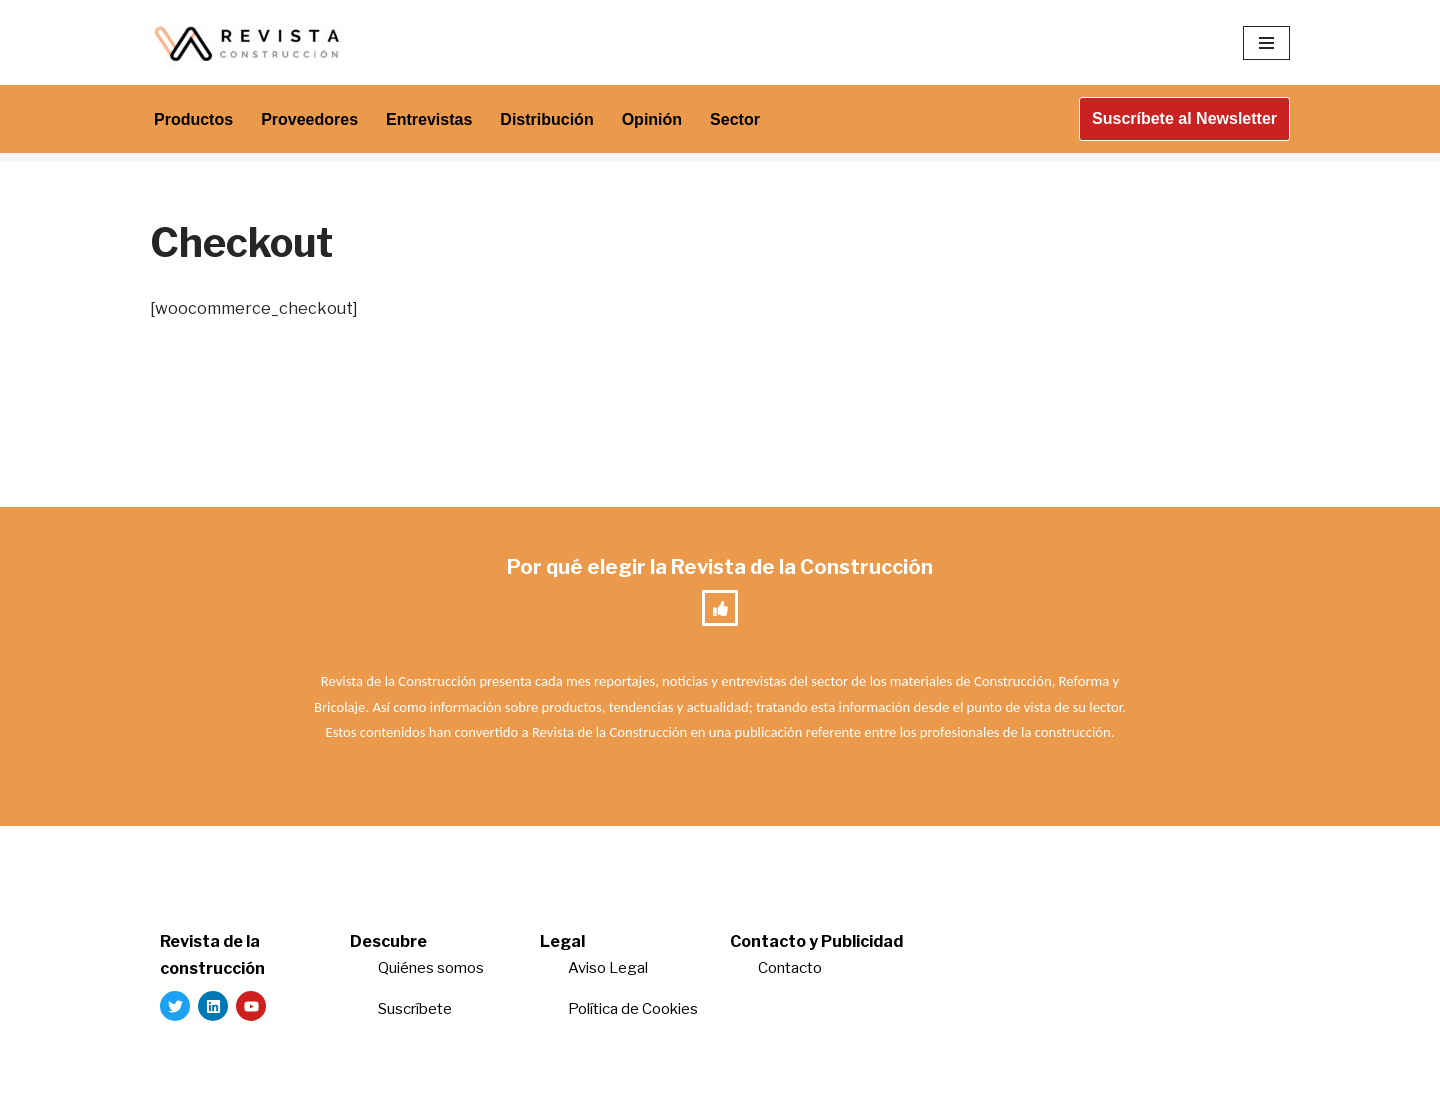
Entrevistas (429, 119)
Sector (735, 119)
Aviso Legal (608, 968)
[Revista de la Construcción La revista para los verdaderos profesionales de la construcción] (250, 42)
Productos (193, 119)
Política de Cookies (633, 1009)
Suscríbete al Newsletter (1184, 118)
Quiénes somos (431, 968)
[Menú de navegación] (1266, 43)
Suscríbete (416, 1009)
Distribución (546, 119)
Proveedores (309, 119)
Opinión (652, 119)
